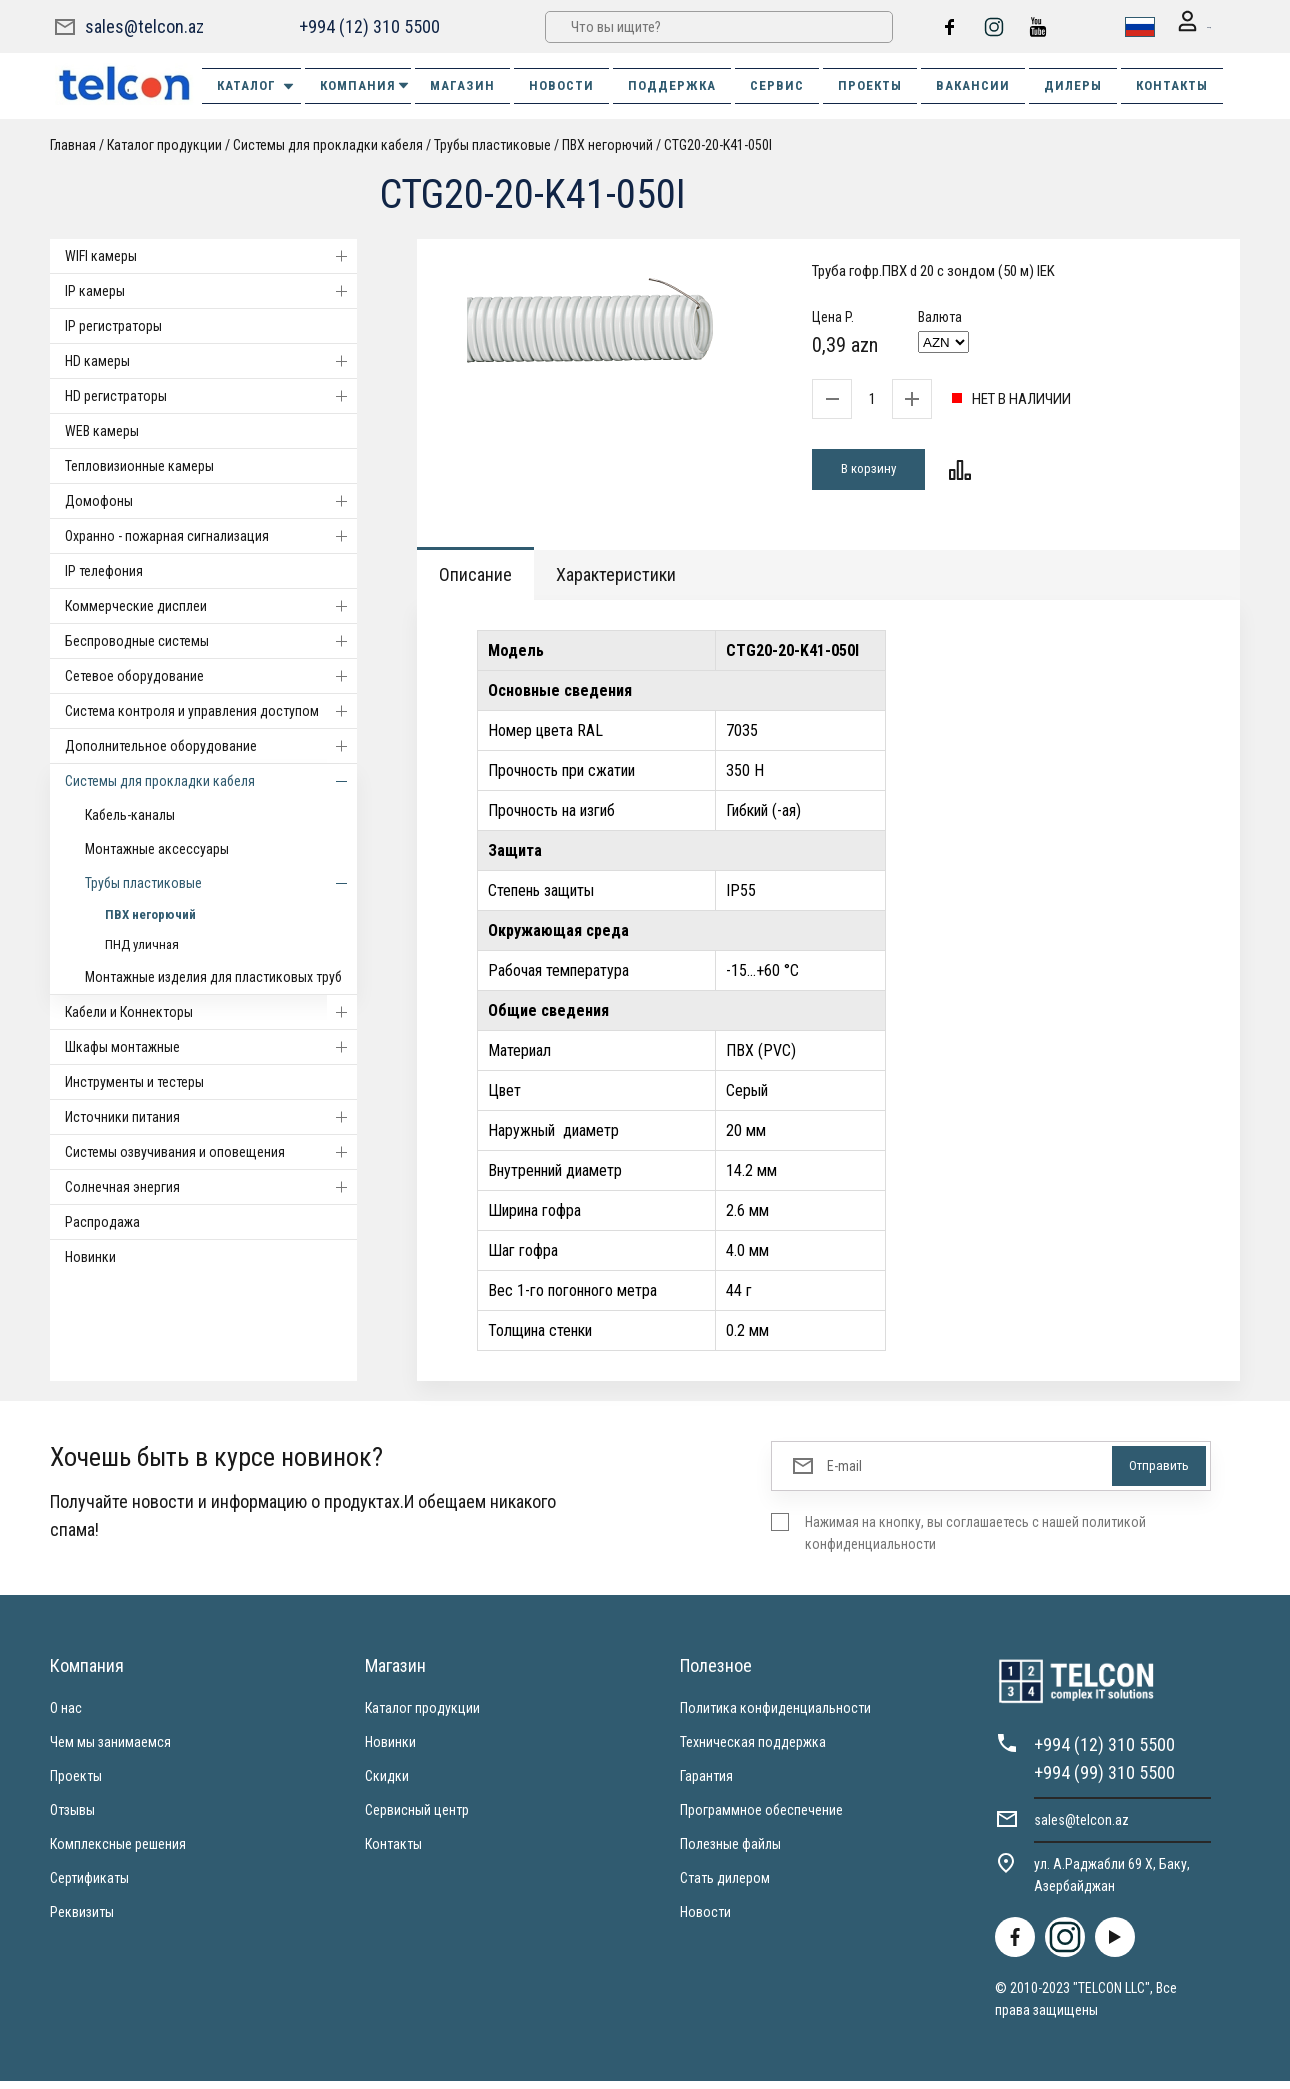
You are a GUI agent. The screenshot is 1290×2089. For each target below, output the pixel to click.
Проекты (76, 1784)
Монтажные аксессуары (157, 848)
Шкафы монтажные (211, 1046)
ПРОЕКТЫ (870, 84)
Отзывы (72, 1818)
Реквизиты (82, 1920)
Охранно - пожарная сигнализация (211, 535)
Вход (1181, 26)
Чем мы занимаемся (110, 1750)
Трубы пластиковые (492, 144)
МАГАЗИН (462, 84)
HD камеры (211, 360)
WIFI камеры (211, 255)
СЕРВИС (777, 84)
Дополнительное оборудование (211, 745)
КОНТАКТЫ (1172, 84)
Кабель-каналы (130, 814)
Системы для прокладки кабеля (328, 144)
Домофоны (211, 500)
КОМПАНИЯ (365, 84)
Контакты (393, 1852)
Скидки (387, 1784)
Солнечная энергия (211, 1186)
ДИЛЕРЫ (1073, 84)
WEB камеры (102, 430)
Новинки (90, 1256)
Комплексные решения (118, 1852)
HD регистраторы (211, 395)
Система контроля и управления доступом (211, 710)
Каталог (256, 85)
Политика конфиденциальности (775, 1716)
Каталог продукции (164, 144)
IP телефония (104, 570)
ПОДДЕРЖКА (672, 84)
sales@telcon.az (144, 25)
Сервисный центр (417, 1818)
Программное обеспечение (761, 1818)
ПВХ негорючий (607, 144)
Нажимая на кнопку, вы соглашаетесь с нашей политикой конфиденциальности (975, 1541)
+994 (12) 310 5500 (366, 25)
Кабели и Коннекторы (211, 1011)
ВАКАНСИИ (973, 84)
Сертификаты (89, 1886)
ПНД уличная (142, 943)
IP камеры (211, 290)
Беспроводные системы (211, 640)
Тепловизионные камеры (139, 465)
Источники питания (211, 1116)
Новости (705, 1920)
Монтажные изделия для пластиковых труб (213, 976)
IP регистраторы (113, 325)
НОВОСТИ (561, 84)
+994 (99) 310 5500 (1104, 1780)
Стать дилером (725, 1886)
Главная (73, 144)
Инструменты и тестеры (134, 1081)
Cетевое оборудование (211, 675)
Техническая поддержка (753, 1750)
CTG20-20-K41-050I (718, 144)
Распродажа (102, 1221)
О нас (66, 1716)
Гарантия (706, 1784)
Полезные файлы (730, 1852)
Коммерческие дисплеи (211, 605)
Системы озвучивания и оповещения (211, 1151)
